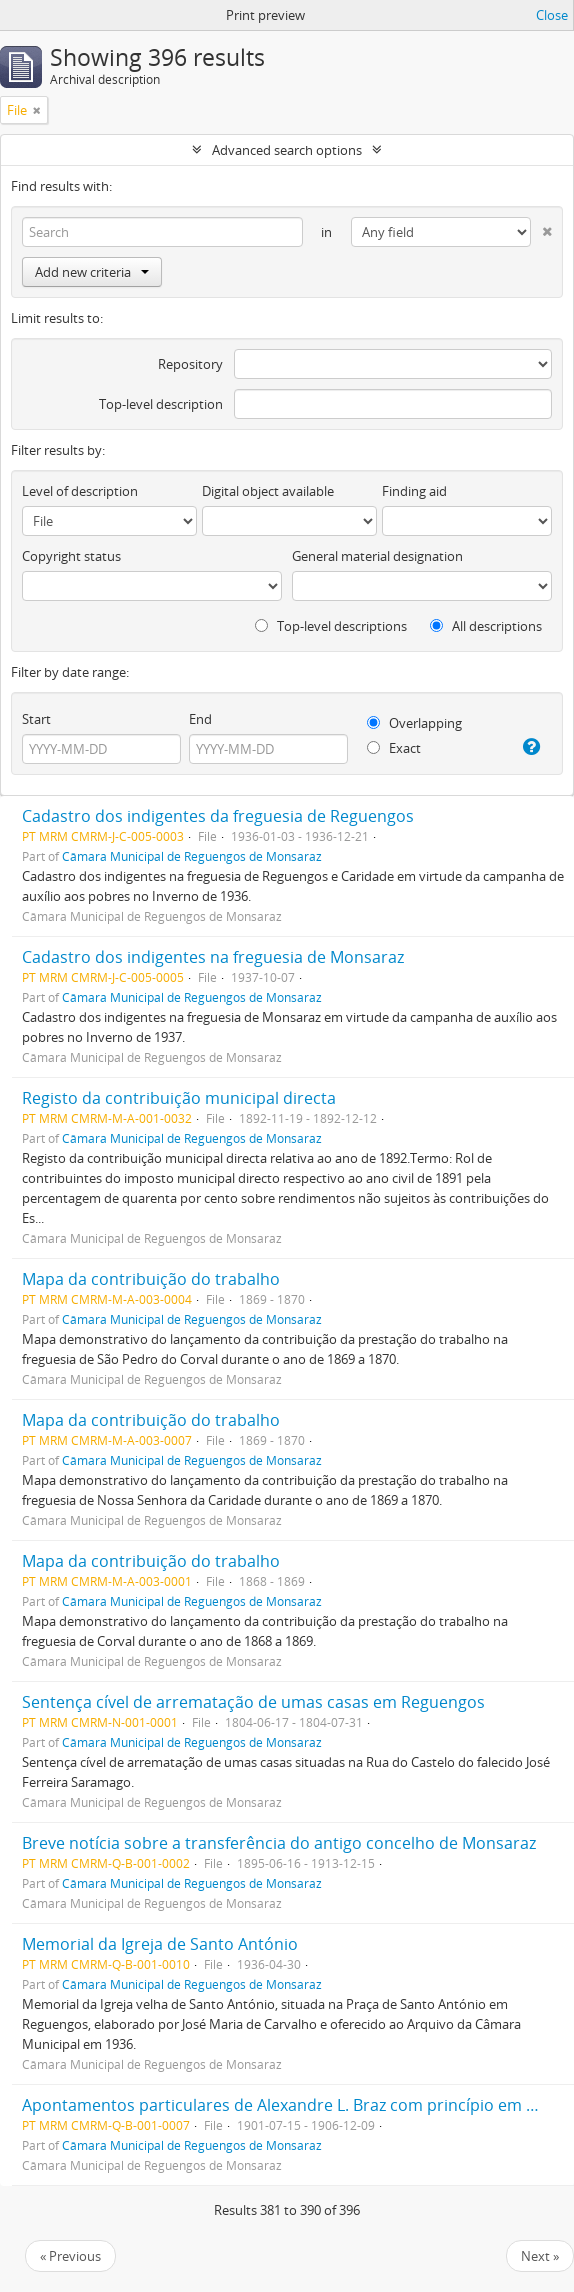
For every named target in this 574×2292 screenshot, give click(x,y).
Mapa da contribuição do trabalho (151, 1279)
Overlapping (414, 723)
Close (552, 15)
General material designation (377, 556)
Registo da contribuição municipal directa (179, 1098)
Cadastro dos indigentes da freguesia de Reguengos (218, 816)
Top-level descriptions (331, 626)
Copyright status (71, 556)
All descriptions (486, 626)
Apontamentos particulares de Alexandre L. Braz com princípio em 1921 (292, 2105)
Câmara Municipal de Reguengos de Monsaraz (192, 856)
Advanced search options (287, 150)
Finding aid (414, 491)
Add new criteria (92, 272)
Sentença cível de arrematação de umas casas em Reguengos (253, 1702)
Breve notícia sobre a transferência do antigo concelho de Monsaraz (279, 1843)
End (200, 719)
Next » (540, 2256)
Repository (190, 364)
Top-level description (161, 404)
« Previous (70, 2256)
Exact (394, 748)
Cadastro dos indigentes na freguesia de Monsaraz (213, 957)
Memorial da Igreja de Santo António (160, 1944)
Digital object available (268, 491)
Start (36, 719)
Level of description (80, 491)
